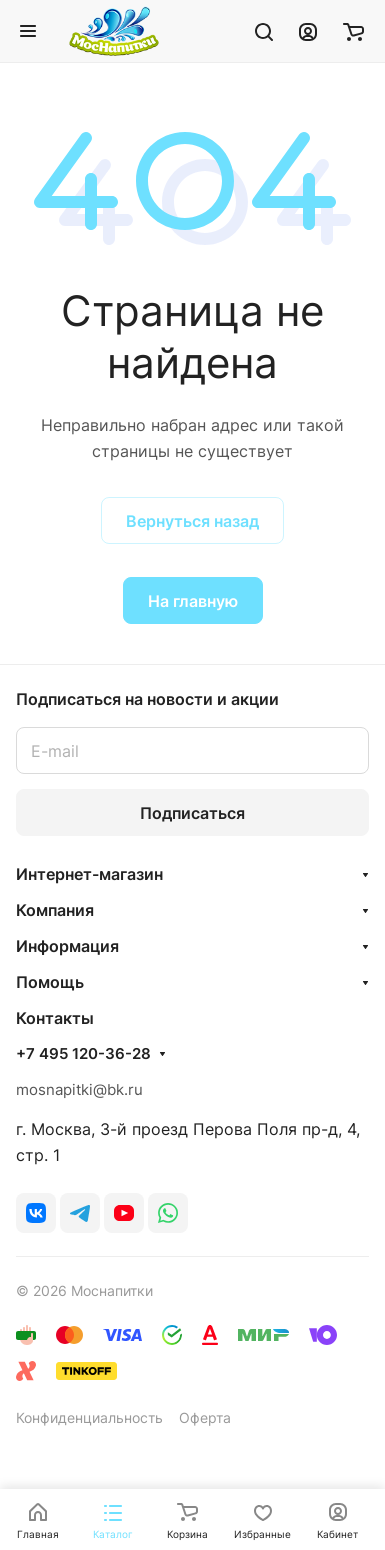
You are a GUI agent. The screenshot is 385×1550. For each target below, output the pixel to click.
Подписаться (192, 813)
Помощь (50, 982)
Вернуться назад (192, 521)
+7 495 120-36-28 (83, 1054)
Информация (67, 946)
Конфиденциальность (89, 1417)
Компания (55, 910)
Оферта (205, 1417)
